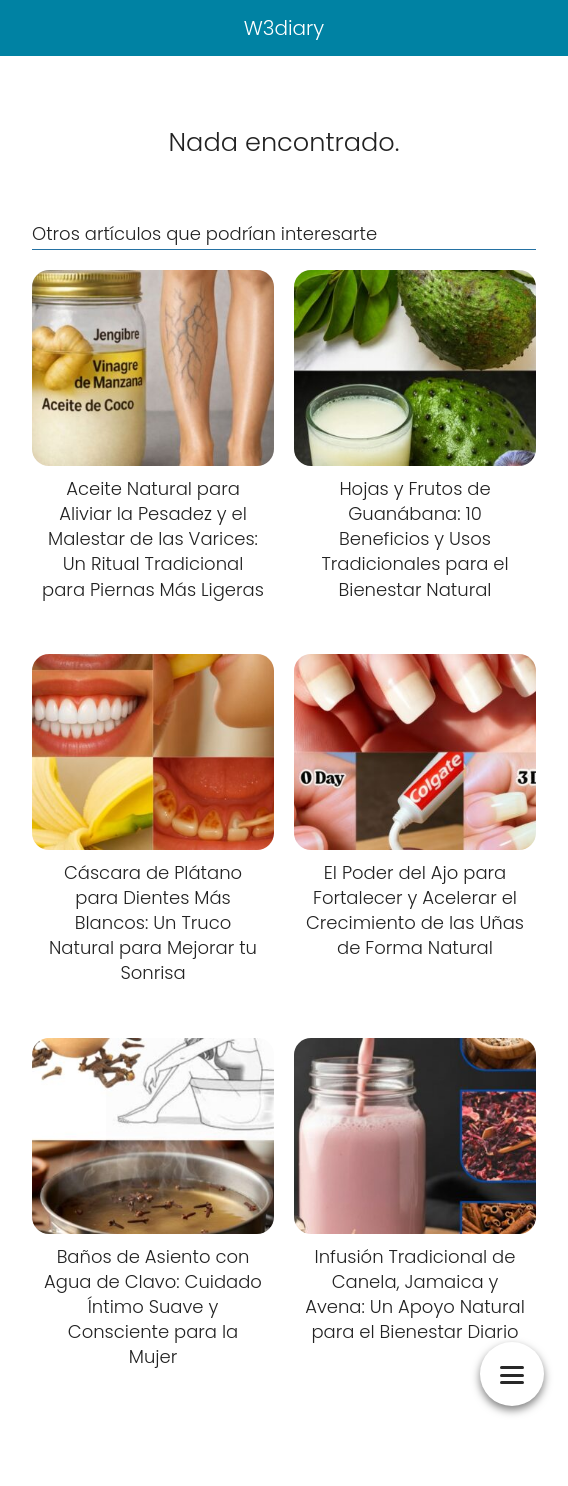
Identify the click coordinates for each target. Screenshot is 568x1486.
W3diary (284, 28)
